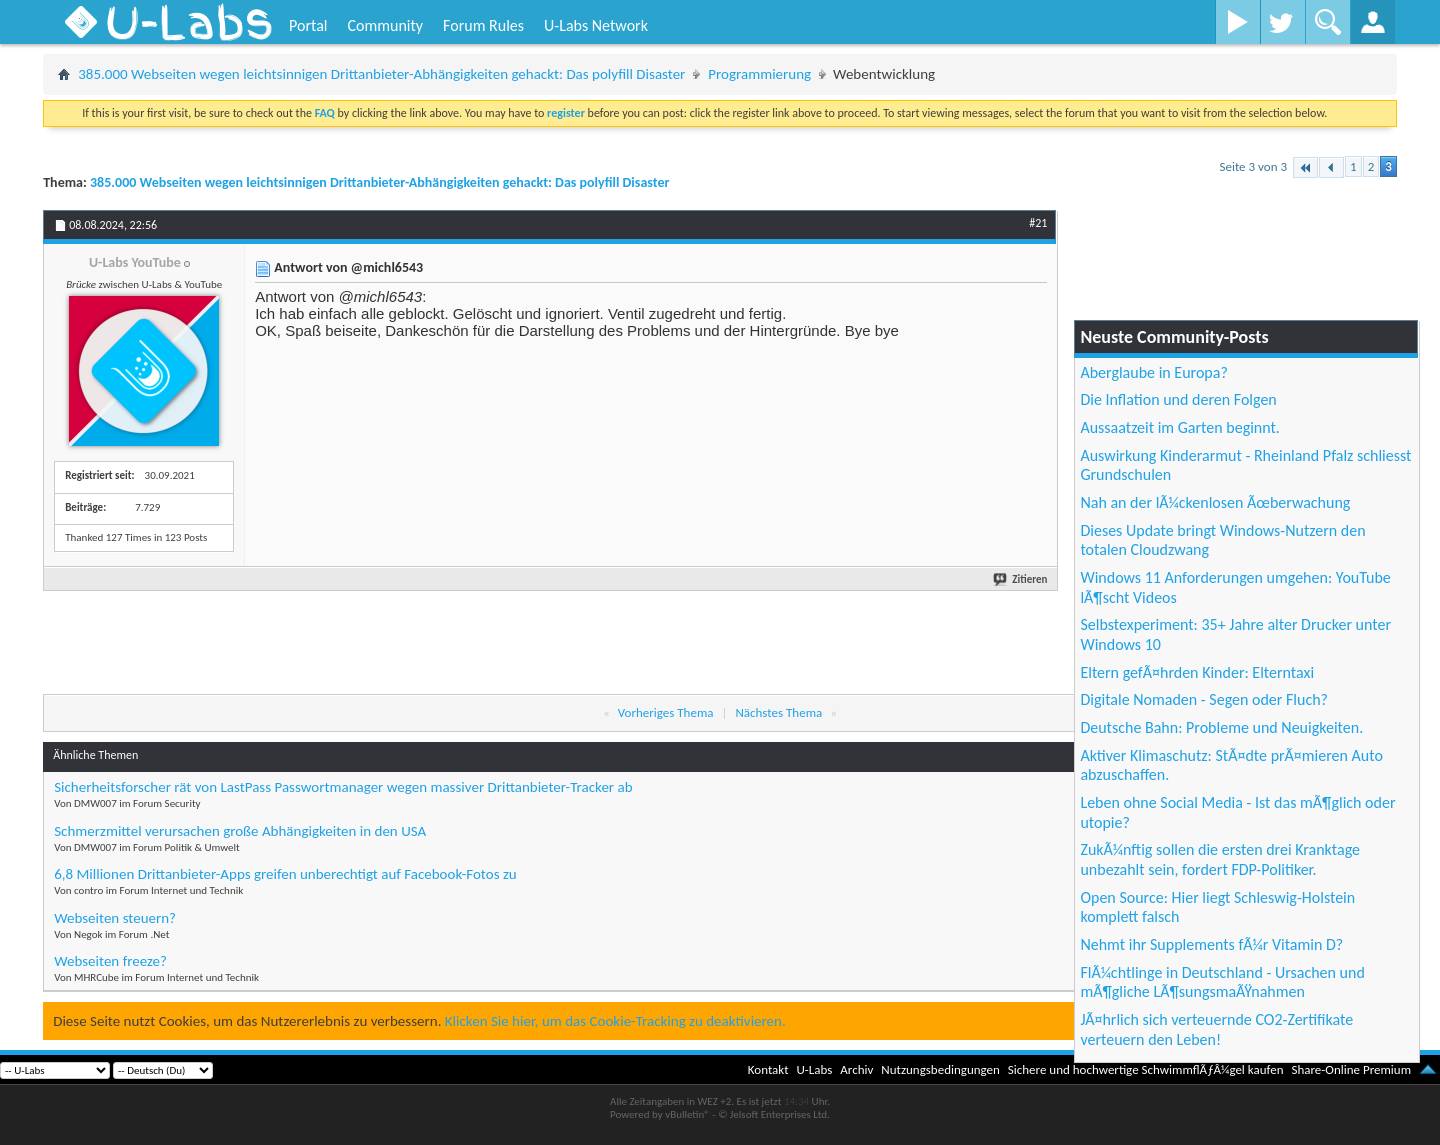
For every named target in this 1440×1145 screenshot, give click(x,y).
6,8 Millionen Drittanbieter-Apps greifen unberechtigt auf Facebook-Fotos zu (285, 874)
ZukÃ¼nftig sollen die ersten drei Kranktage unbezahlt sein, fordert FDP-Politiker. (1220, 859)
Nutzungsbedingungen (940, 1069)
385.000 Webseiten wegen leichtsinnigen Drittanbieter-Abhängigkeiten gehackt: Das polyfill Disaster (381, 74)
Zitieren (1021, 579)
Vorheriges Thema (666, 712)
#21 (1038, 223)
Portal (308, 25)
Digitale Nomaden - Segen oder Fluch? (1204, 699)
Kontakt (768, 1069)
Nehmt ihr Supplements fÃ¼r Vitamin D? (1211, 944)
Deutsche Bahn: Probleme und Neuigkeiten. (1221, 727)
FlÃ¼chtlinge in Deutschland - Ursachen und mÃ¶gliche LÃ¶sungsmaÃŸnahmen (1222, 982)
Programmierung (759, 74)
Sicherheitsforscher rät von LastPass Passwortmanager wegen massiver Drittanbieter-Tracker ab (343, 787)
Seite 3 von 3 (1253, 166)
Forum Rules (483, 25)
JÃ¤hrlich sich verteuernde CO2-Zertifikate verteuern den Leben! (1216, 1029)
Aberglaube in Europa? (1153, 372)
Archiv (856, 1069)
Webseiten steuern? (115, 918)
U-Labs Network (596, 25)
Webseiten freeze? (110, 961)
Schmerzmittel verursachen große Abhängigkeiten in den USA (240, 831)
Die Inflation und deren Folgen (1178, 399)
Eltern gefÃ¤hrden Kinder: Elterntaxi (1197, 672)
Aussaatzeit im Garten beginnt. (1180, 427)
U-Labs (815, 1069)
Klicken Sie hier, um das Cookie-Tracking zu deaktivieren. (615, 1021)
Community (385, 25)
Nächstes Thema (778, 712)
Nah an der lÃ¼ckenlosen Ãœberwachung (1215, 502)
